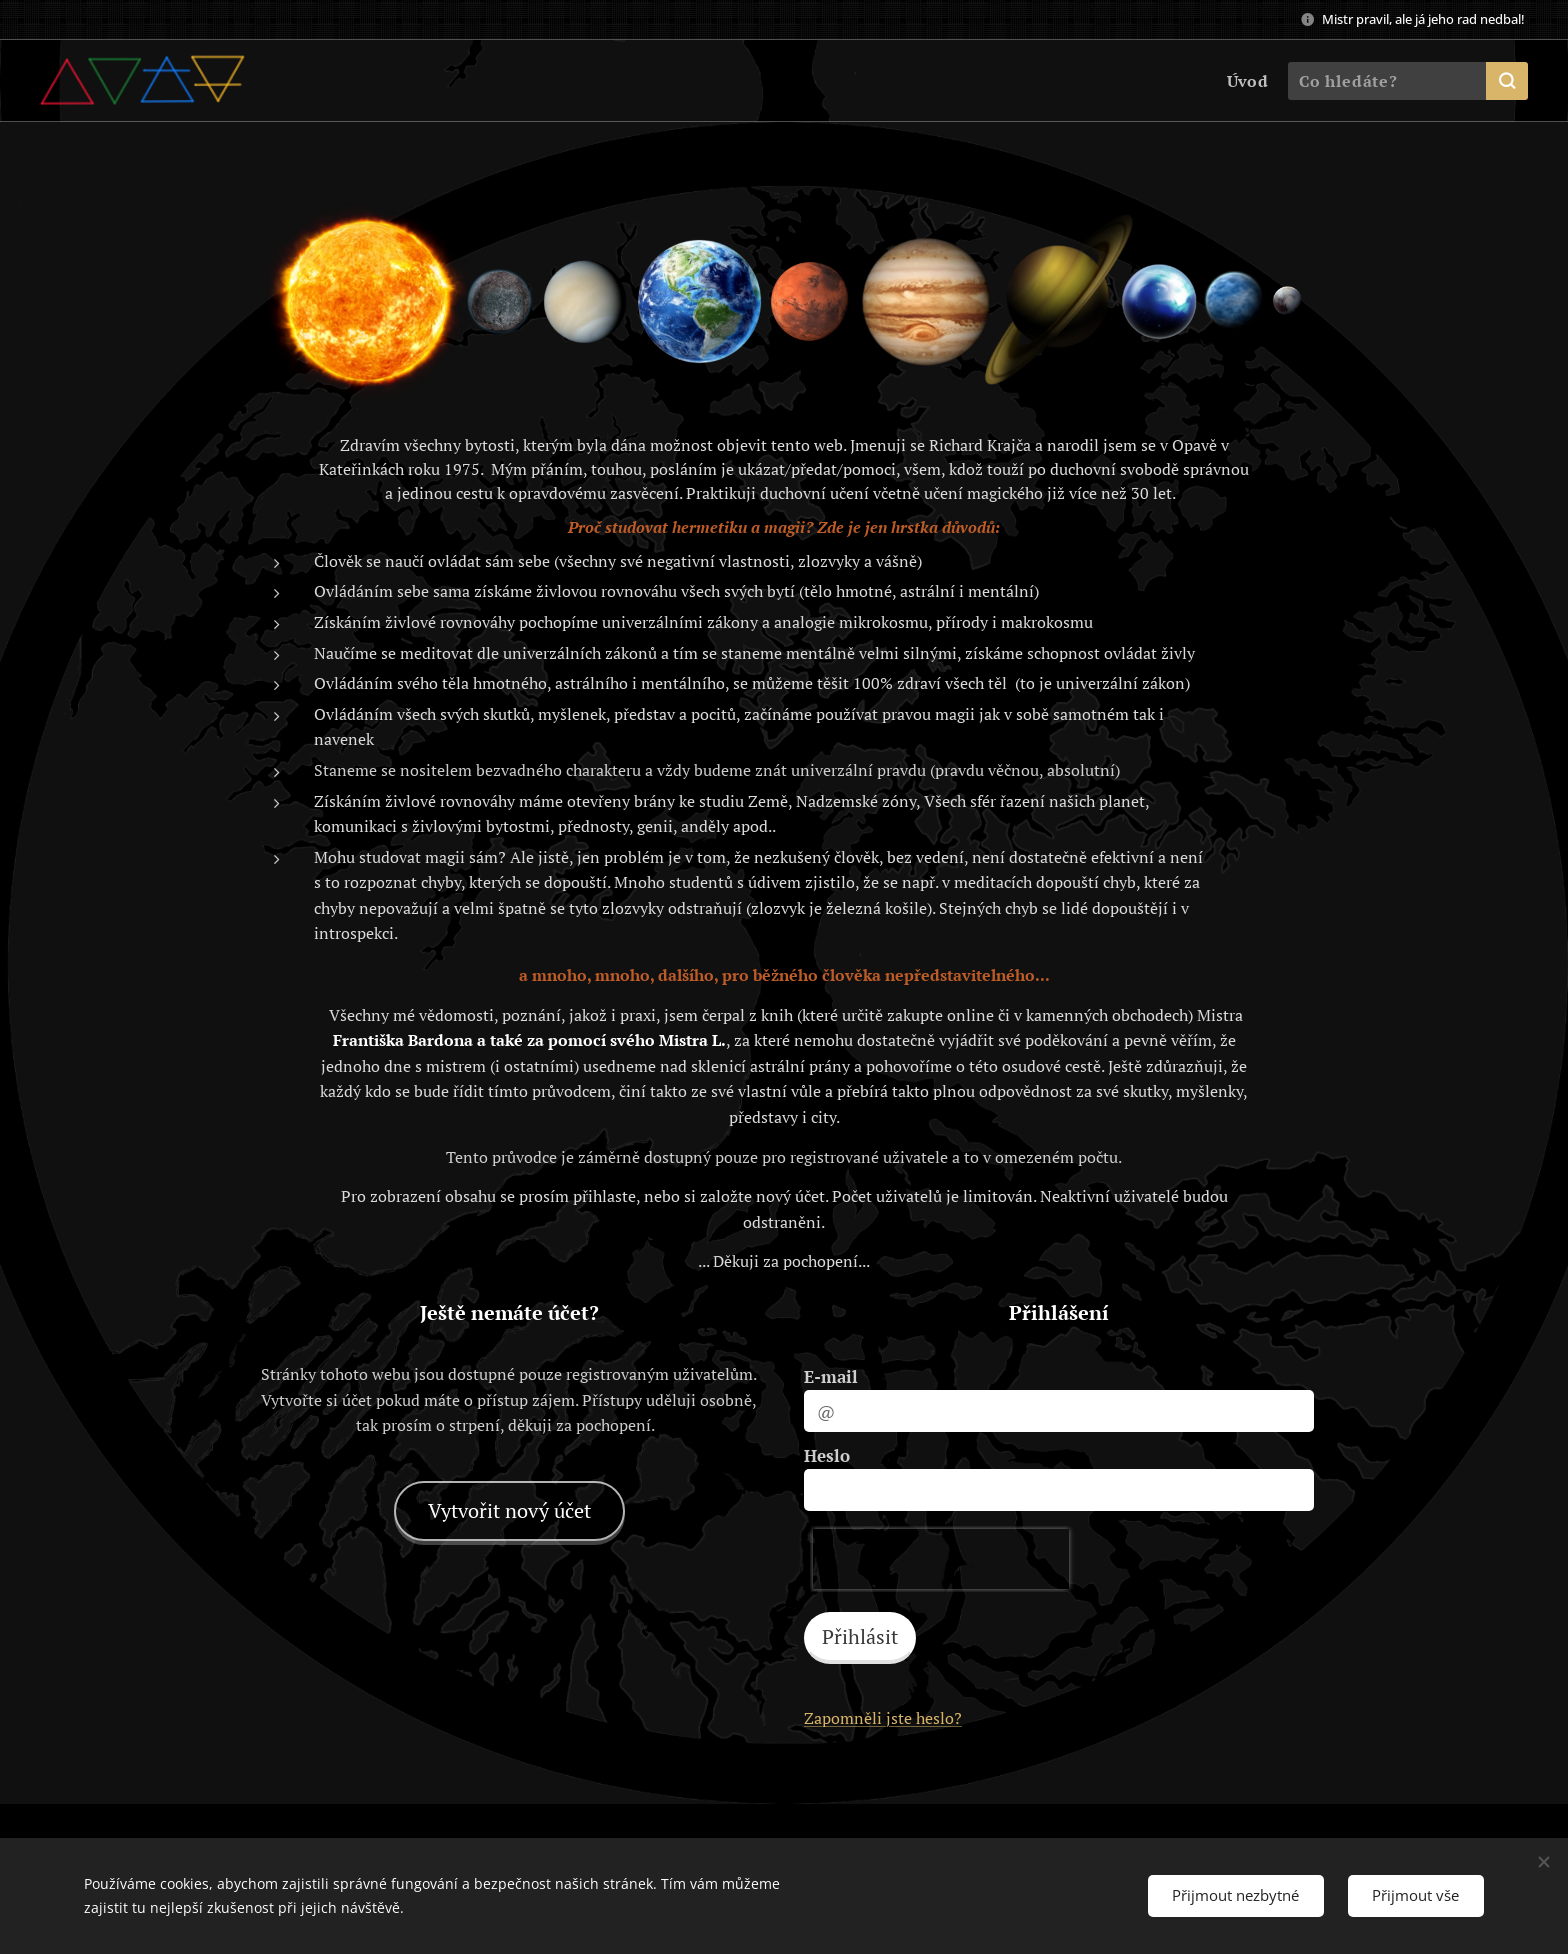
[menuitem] (1244, 81)
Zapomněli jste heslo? (883, 1718)
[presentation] (941, 1559)
